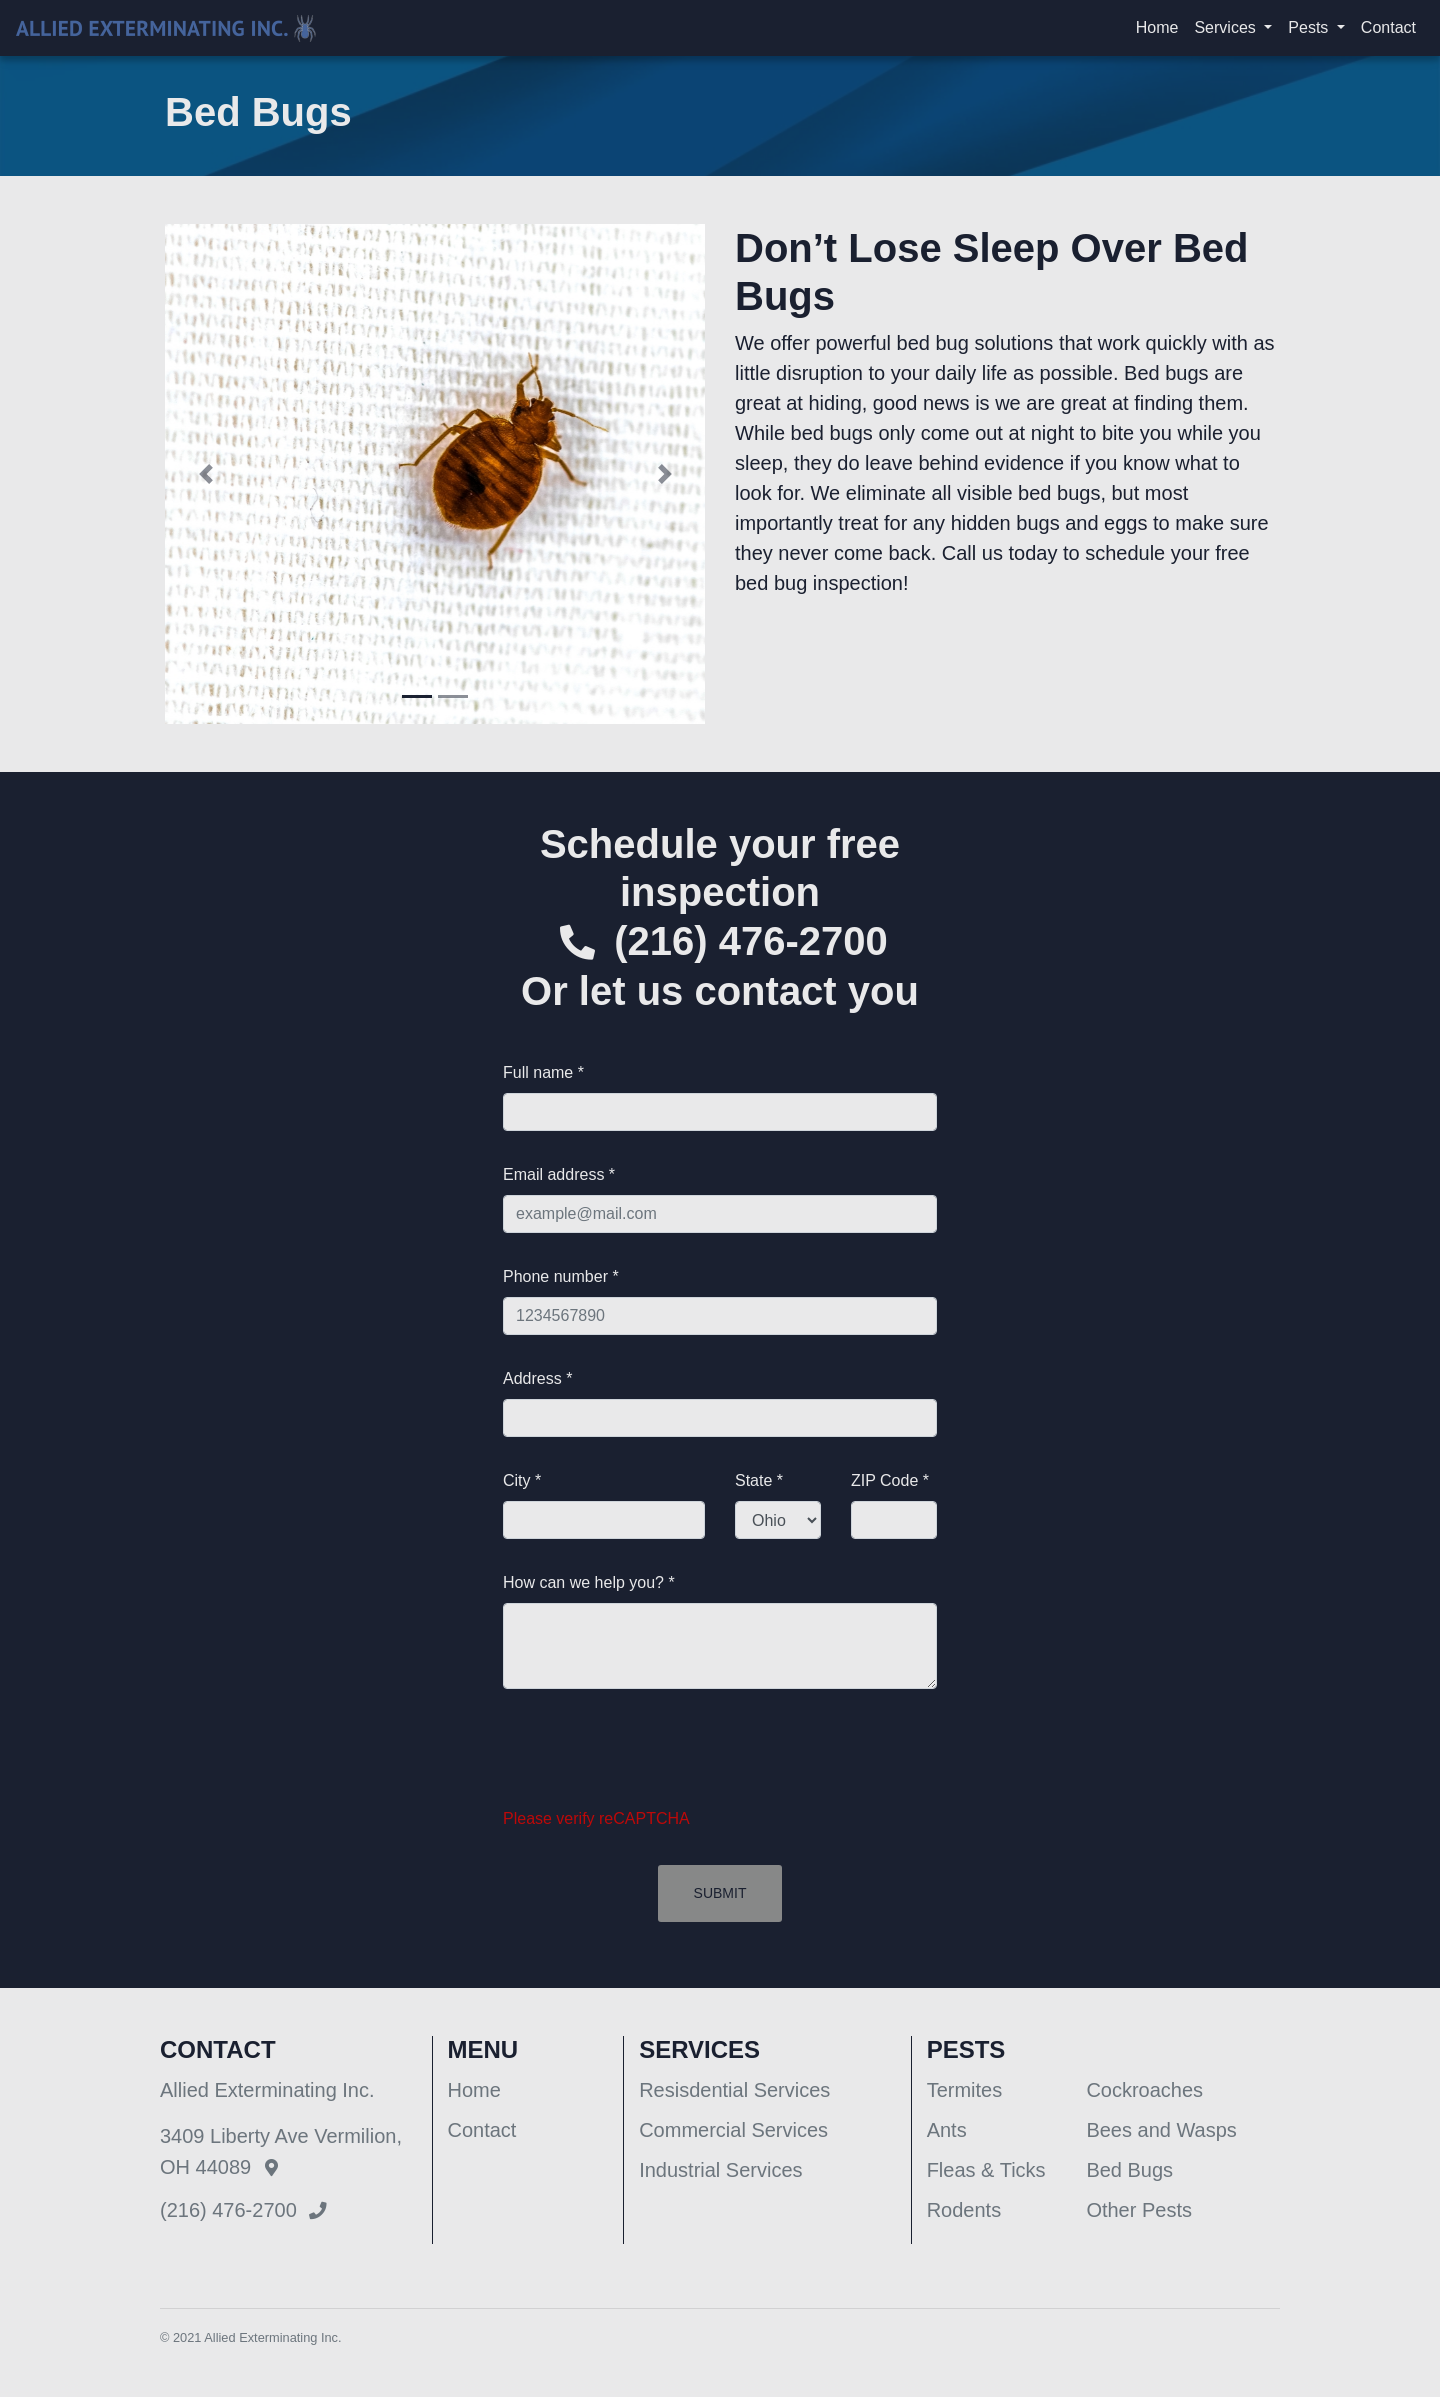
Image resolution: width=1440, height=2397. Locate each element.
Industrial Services (720, 2170)
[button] (205, 474)
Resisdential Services (734, 2090)
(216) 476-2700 (751, 941)
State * (759, 1480)
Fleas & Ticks (986, 2170)
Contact (1388, 27)
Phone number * (561, 1276)
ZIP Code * (890, 1480)
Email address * (559, 1174)
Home (1157, 27)
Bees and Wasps (1161, 2130)
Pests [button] (1310, 27)
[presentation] (655, 1760)
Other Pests (1139, 2210)
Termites (965, 2090)
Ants (947, 2130)
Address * (537, 1378)
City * (522, 1480)
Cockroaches (1144, 2090)
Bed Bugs (1129, 2170)
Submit (720, 1893)
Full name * (543, 1072)
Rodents (964, 2210)
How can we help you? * (589, 1582)
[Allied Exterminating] (166, 28)
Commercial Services (733, 2130)
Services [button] (1227, 27)
